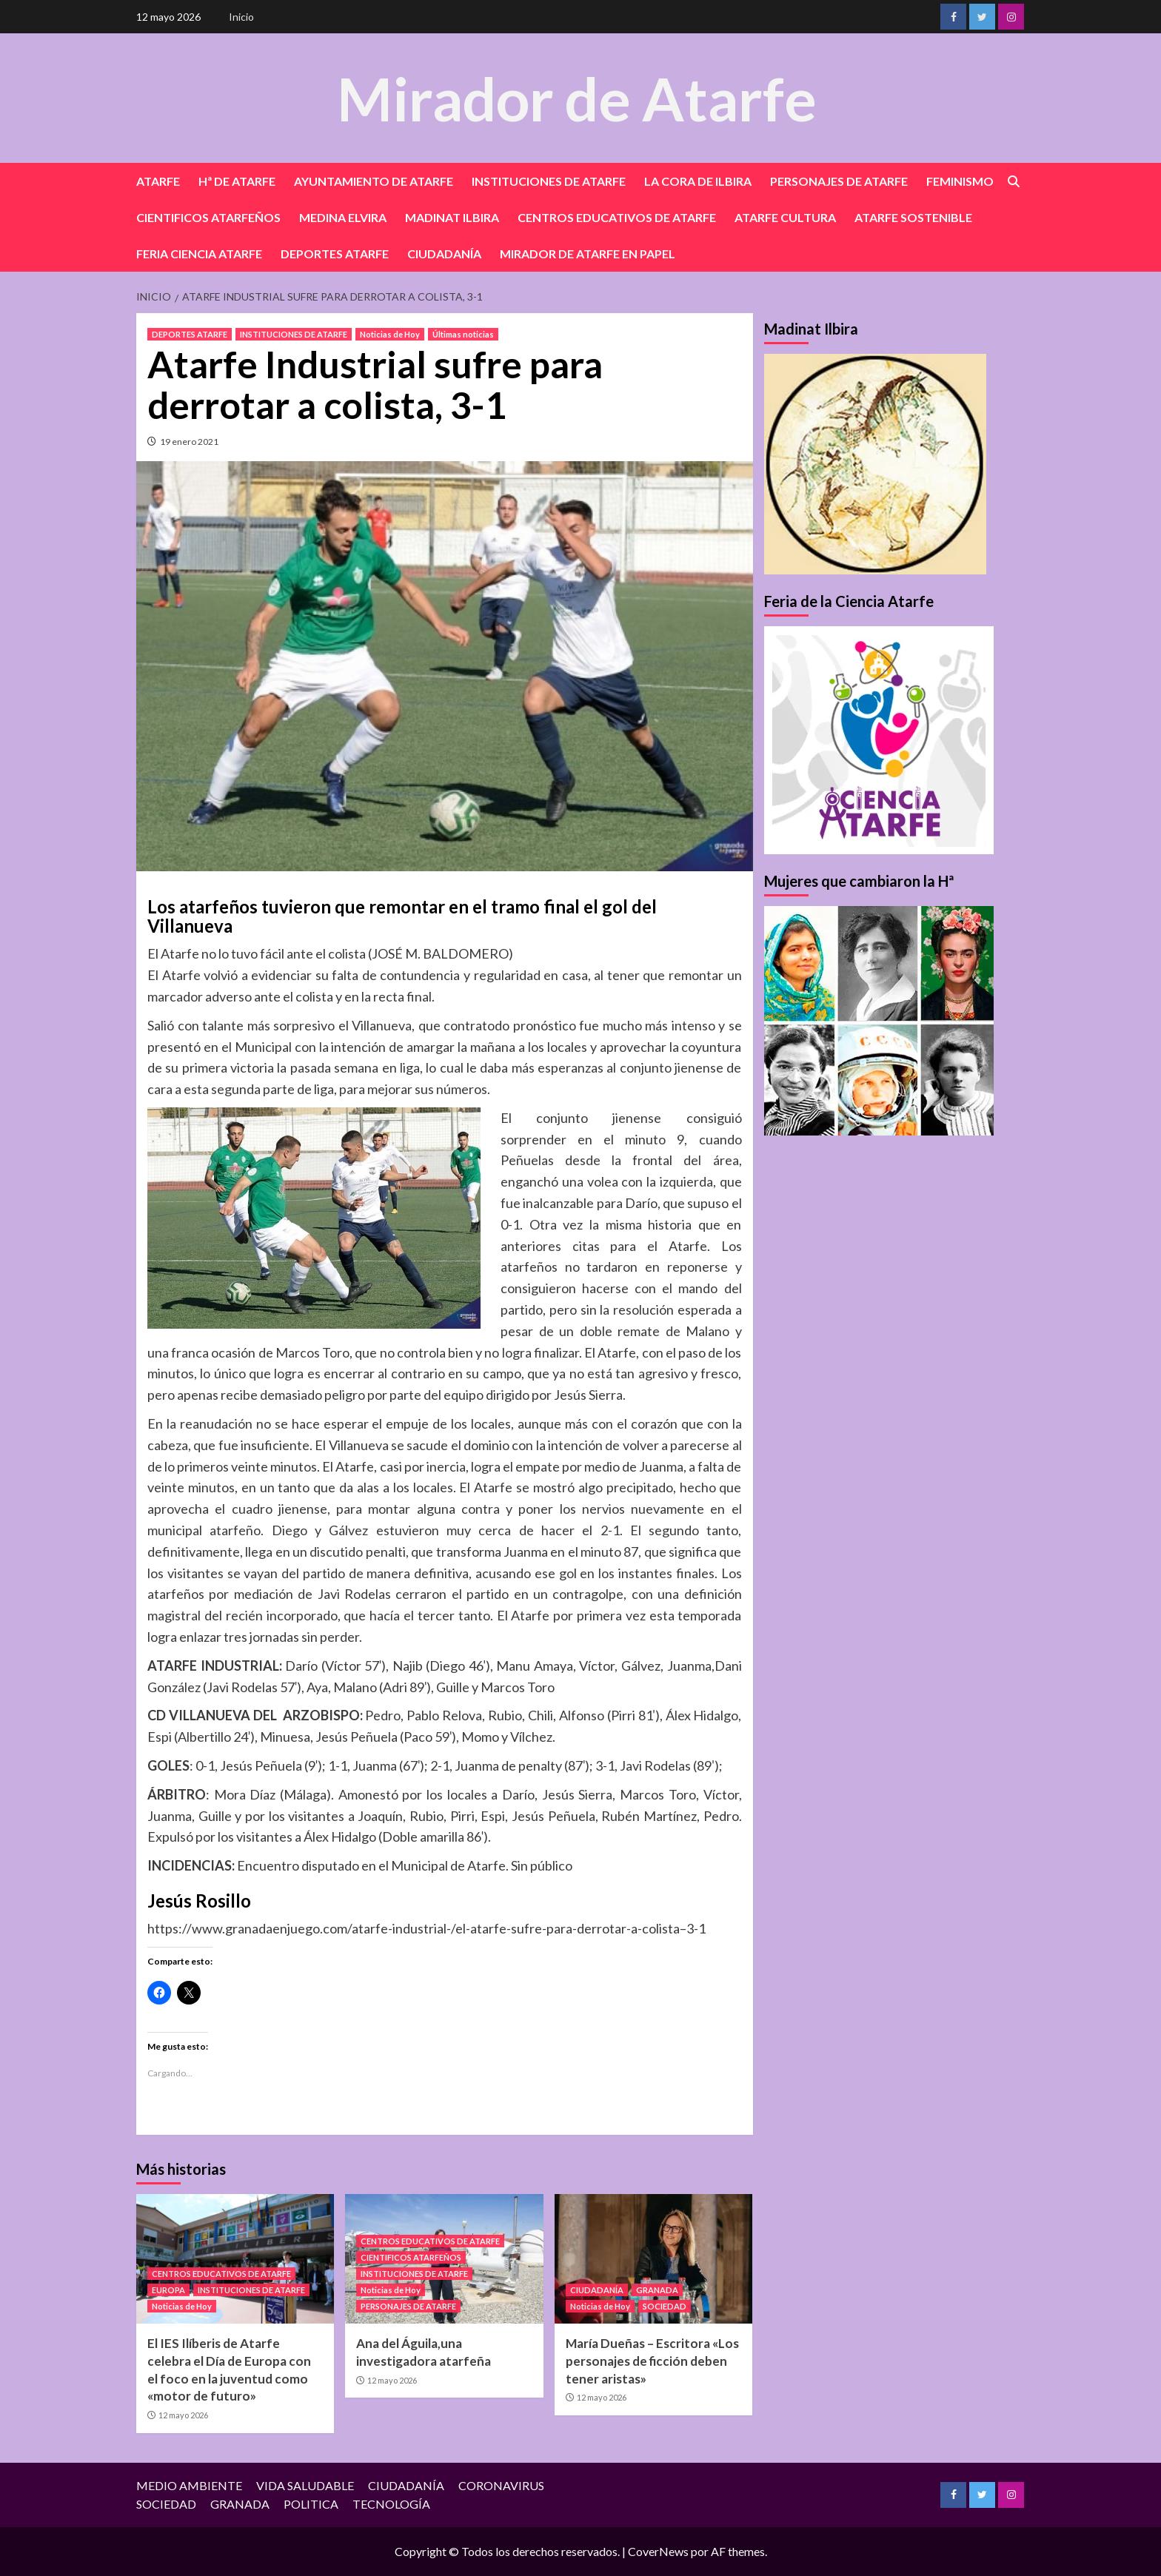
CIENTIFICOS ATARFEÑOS (208, 217)
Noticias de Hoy (390, 334)
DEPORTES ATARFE (335, 253)
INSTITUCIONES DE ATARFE (549, 181)
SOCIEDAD (664, 2306)
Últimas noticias (463, 334)
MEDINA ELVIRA (343, 217)
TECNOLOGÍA (391, 2504)
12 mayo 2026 (183, 2415)
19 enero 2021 (189, 441)
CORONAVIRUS (501, 2485)
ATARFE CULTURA (785, 217)
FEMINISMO (960, 181)
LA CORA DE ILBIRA (698, 181)
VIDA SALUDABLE (305, 2485)
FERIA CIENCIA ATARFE (199, 253)
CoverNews (658, 2551)
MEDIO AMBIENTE (189, 2485)
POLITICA (311, 2504)
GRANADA (657, 2290)
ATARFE (158, 181)
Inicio (241, 16)
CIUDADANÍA (444, 253)
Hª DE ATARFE (236, 181)
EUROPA (168, 2290)
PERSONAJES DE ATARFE (839, 181)
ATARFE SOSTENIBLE (913, 217)
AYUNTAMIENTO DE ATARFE (373, 181)
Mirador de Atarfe (576, 97)
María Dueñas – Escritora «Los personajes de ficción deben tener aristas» (652, 2361)
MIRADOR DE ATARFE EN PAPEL (587, 253)
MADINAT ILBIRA (452, 217)
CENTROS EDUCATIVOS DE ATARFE (617, 217)
